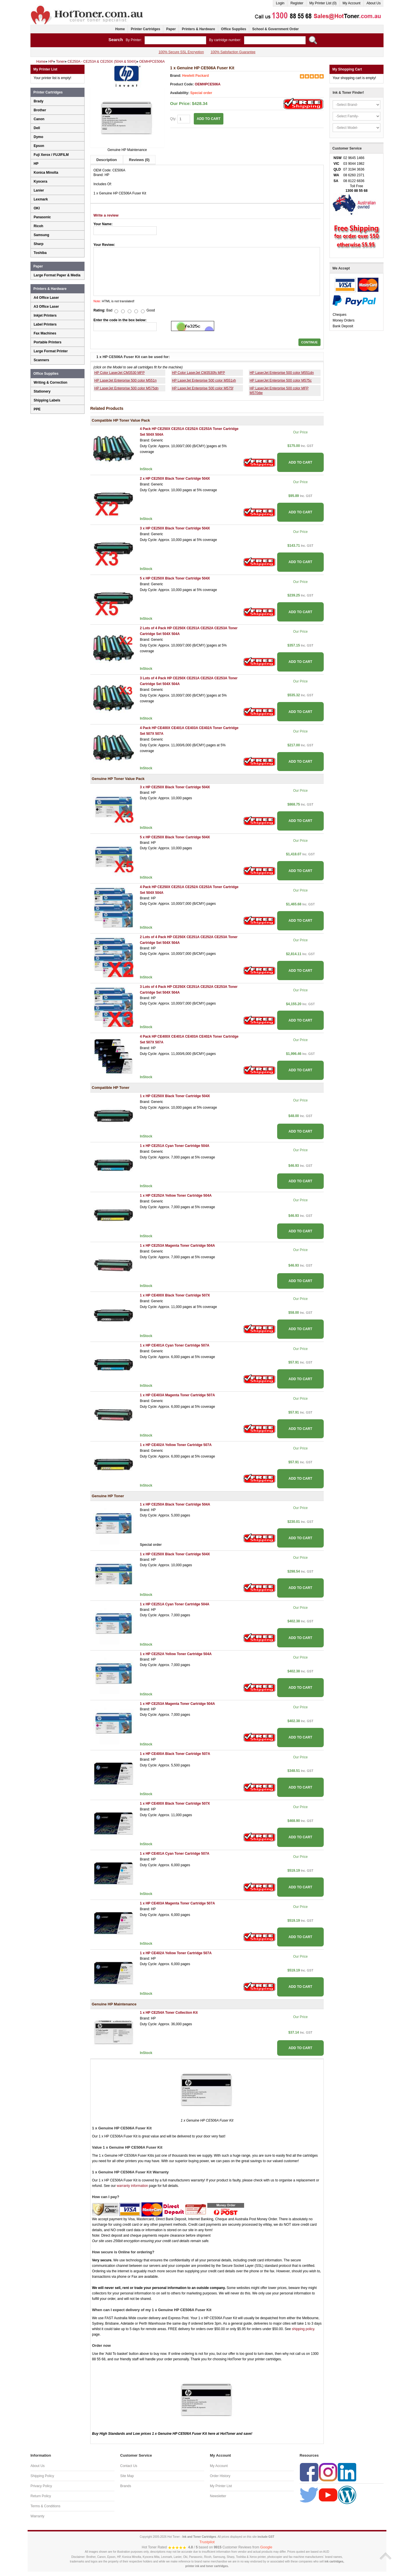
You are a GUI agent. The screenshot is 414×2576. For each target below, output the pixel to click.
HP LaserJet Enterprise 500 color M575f (202, 388)
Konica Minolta (46, 173)
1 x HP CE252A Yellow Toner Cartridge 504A (176, 1196)
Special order (201, 93)
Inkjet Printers (45, 315)
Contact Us (128, 2466)
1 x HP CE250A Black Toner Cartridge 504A (175, 1504)
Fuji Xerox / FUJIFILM (51, 155)
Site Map (127, 2476)
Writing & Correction (50, 382)
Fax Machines (45, 333)
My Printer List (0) (323, 3)
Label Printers (45, 324)
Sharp (38, 244)
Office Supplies (233, 29)
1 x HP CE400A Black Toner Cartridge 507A (175, 1754)
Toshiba (40, 253)
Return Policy (40, 2496)
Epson (39, 146)
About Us (374, 3)
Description (106, 160)
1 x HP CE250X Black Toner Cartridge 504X (175, 1096)
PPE (37, 409)
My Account (352, 3)
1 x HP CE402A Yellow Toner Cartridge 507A (176, 1445)
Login (280, 3)
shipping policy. (303, 2329)
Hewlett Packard (195, 76)
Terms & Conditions (45, 2506)
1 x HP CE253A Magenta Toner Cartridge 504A (177, 1246)
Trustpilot (207, 2542)
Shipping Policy (42, 2476)
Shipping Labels (47, 400)
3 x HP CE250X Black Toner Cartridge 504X (175, 528)
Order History (220, 2476)
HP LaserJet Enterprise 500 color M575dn (126, 388)
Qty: (180, 119)
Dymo (38, 137)
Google (266, 2547)
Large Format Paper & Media (57, 275)
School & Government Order (275, 29)
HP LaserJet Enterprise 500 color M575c (281, 380)
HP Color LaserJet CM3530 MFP (119, 373)
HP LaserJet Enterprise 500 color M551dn (282, 373)
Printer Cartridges (145, 29)
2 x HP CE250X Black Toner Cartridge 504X (175, 479)
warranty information (132, 2186)
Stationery (42, 391)
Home (120, 29)
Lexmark (41, 199)
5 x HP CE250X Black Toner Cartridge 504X (175, 578)
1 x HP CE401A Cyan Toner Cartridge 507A (174, 1345)
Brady (38, 101)
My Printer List (221, 2486)
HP (36, 164)
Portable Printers (48, 342)
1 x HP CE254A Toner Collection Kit (169, 2013)
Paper (171, 29)
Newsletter (218, 2496)
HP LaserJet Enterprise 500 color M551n (125, 380)
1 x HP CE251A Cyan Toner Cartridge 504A (174, 1146)
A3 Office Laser (46, 307)
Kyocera (40, 181)
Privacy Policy (41, 2486)
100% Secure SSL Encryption (181, 52)
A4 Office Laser (46, 298)
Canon (39, 119)
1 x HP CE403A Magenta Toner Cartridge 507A (177, 1395)
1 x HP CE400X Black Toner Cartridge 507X (175, 1295)
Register (296, 3)
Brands (125, 2486)
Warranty (37, 2516)
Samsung (41, 235)
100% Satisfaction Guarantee (232, 52)
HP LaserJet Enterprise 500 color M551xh (204, 380)
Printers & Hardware (198, 29)
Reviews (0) (139, 160)
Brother (40, 110)
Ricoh (38, 226)
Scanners (41, 360)
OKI (37, 208)
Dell (37, 128)
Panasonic (42, 217)
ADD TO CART (208, 119)
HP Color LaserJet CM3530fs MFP (198, 373)
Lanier (39, 190)
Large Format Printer (51, 351)
